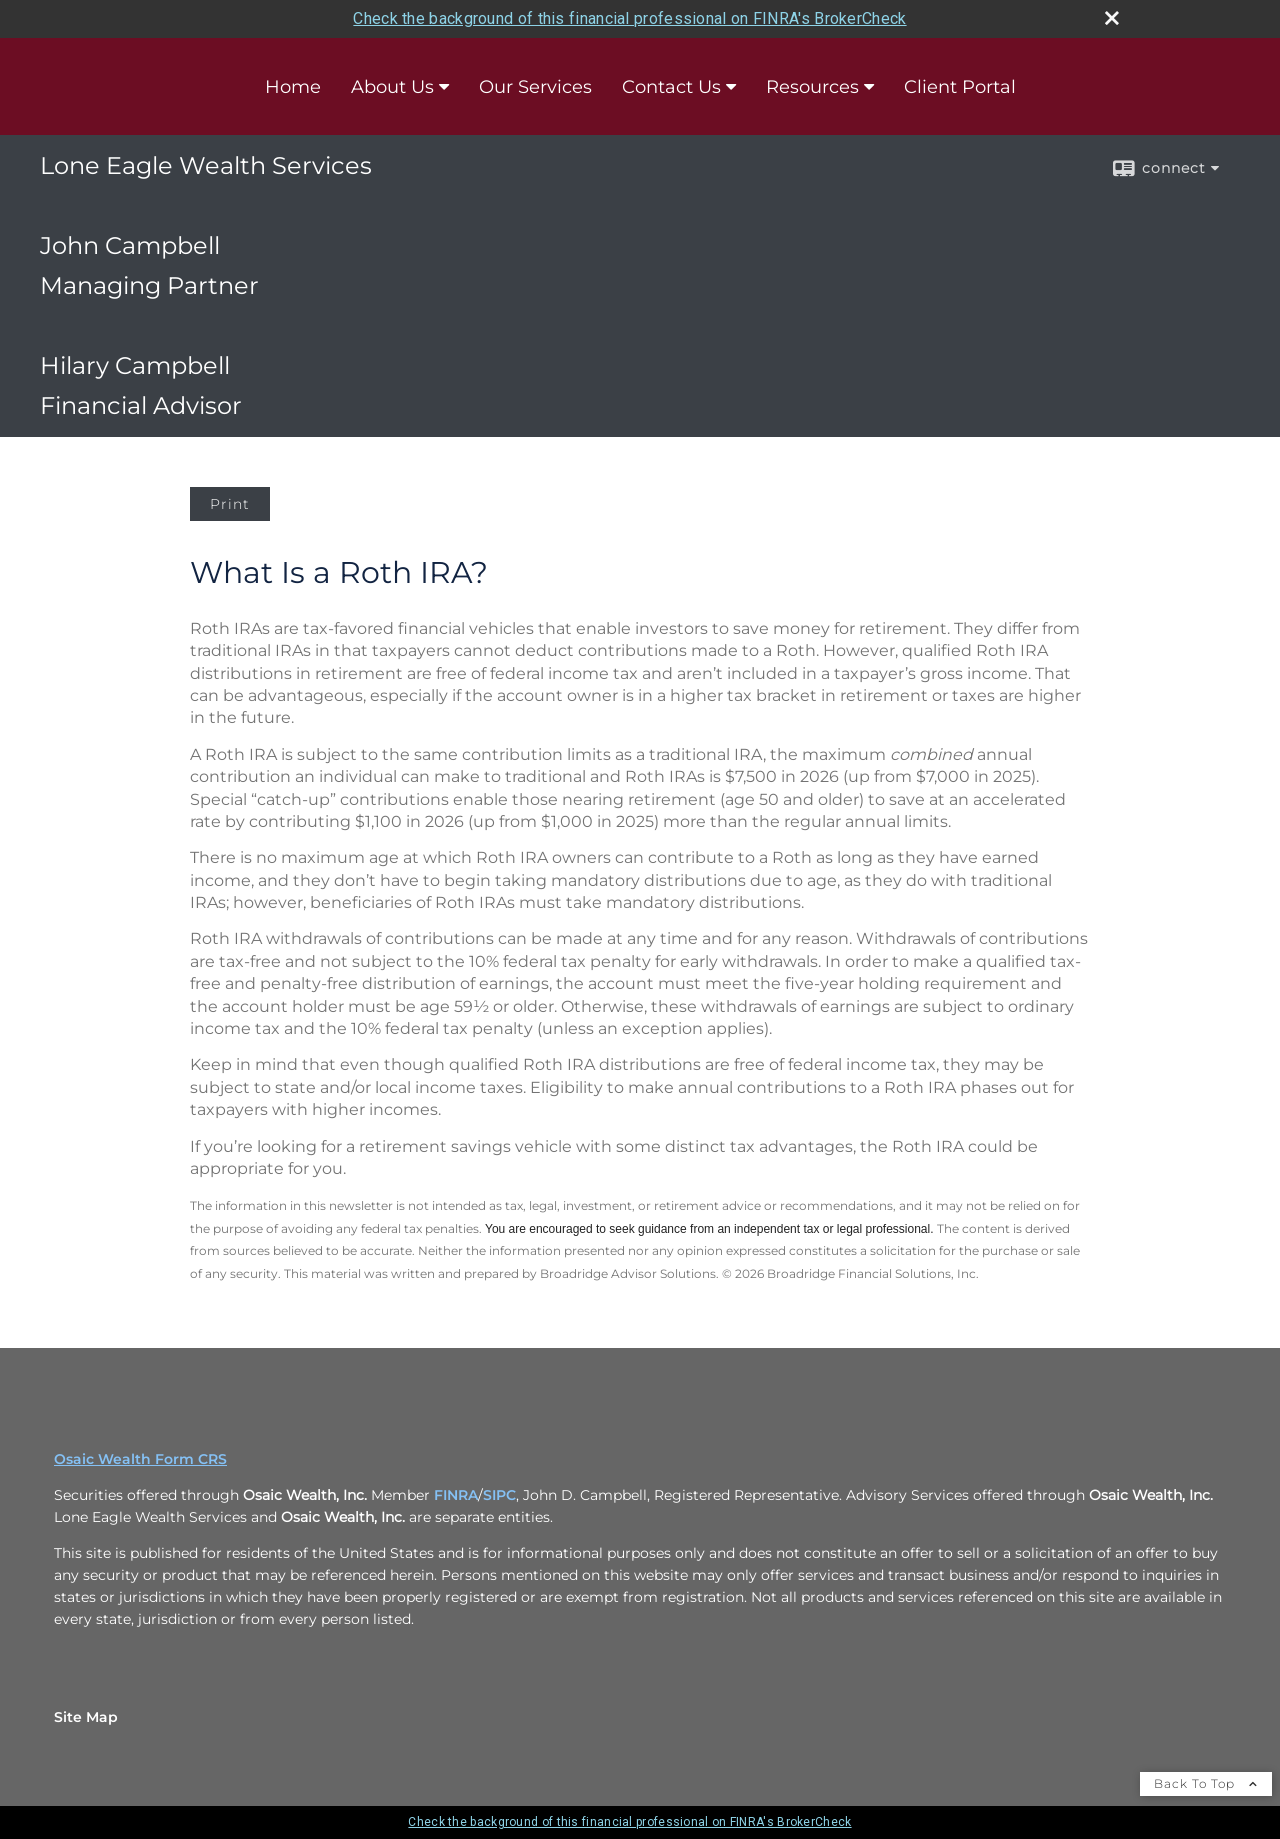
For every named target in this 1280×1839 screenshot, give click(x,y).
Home (293, 87)
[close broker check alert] (1112, 18)
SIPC (499, 1495)
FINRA (456, 1495)
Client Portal (960, 87)
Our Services (535, 87)
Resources (812, 87)
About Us (392, 87)
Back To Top (1206, 1783)
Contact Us (671, 87)
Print (230, 504)
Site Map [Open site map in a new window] (86, 1717)
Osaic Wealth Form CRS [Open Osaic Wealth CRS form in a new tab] (140, 1459)
